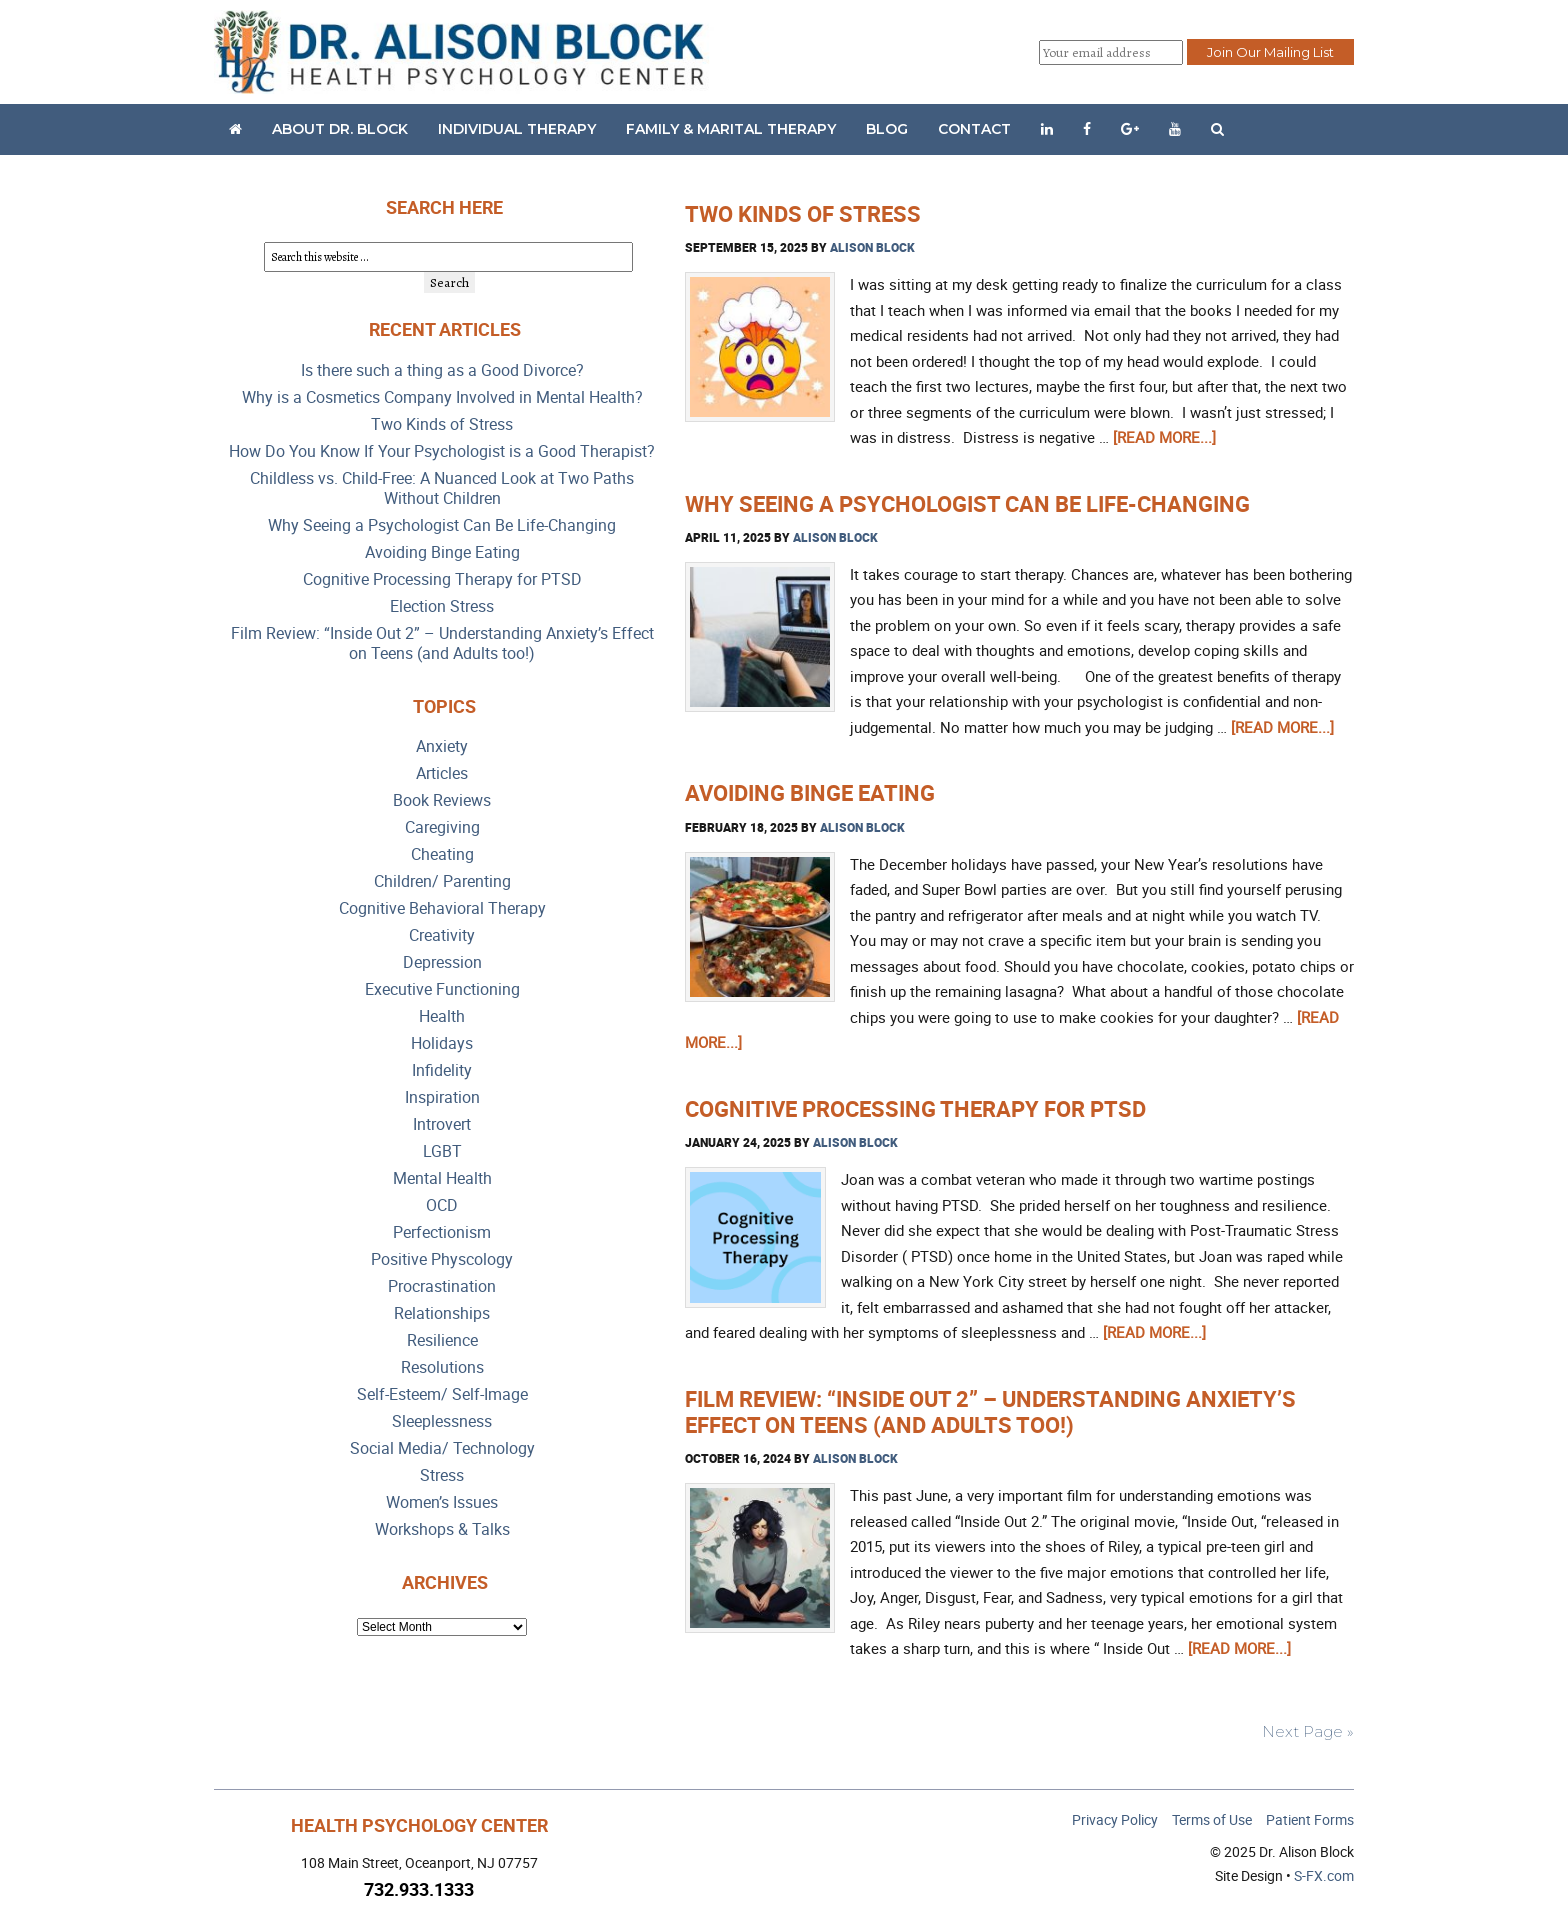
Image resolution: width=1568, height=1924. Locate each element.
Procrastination (442, 1286)
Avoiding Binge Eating (810, 792)
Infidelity (442, 1070)
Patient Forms (1310, 1819)
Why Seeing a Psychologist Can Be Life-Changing (967, 503)
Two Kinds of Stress (803, 213)
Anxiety (442, 746)
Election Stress (442, 606)
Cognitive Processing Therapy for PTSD (915, 1108)
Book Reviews (442, 800)
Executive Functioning (442, 989)
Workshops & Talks (442, 1529)
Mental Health (442, 1178)
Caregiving (442, 827)
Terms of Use (1212, 1819)
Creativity (442, 935)
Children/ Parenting (442, 881)
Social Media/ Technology (442, 1448)
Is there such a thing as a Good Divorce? (442, 370)
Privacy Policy (1115, 1819)
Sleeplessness (442, 1421)
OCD (442, 1205)
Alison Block (872, 247)
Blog (887, 129)
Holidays (442, 1043)
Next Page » (1308, 1731)
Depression (442, 962)
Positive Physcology (442, 1259)
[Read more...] (1164, 437)
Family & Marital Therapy (731, 129)
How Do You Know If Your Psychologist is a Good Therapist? (442, 451)
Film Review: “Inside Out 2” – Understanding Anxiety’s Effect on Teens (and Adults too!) (990, 1411)
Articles (442, 773)
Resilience (442, 1340)
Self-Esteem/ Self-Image (442, 1394)
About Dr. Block (340, 129)
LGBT (442, 1151)
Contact (974, 129)
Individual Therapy (517, 129)
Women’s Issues (442, 1502)
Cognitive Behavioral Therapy (442, 908)
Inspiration (442, 1097)
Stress (442, 1475)
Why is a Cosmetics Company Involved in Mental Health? (442, 397)
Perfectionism (442, 1232)
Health (442, 1016)
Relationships (442, 1313)
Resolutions (442, 1367)
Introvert (442, 1124)
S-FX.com (1324, 1875)
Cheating (442, 854)
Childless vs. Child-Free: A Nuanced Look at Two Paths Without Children (442, 488)
